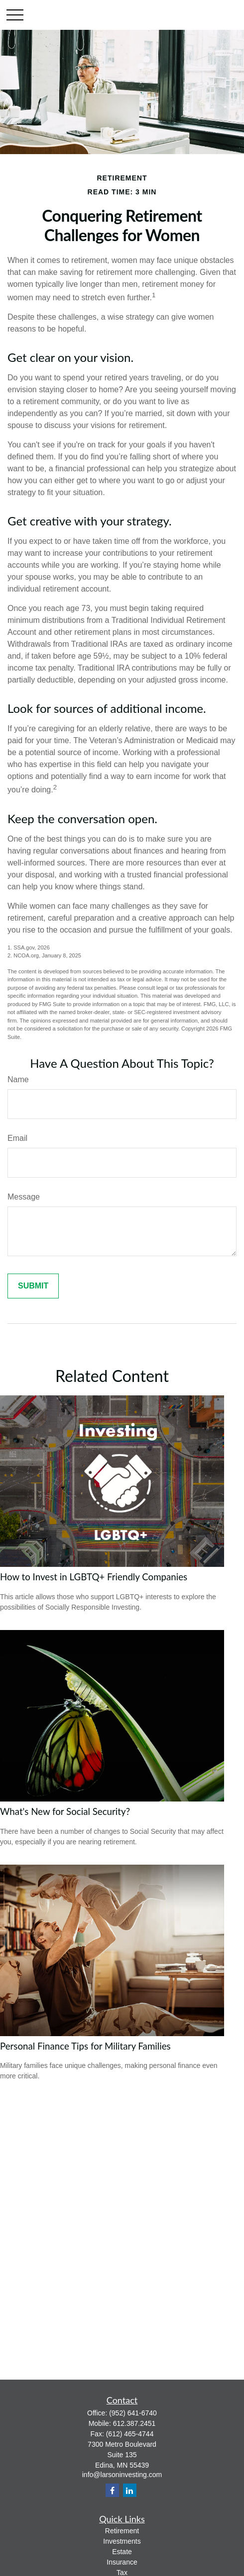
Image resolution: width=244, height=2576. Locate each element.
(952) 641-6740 (133, 2413)
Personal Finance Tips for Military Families (85, 2046)
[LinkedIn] (129, 2490)
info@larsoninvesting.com (122, 2475)
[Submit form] (33, 1286)
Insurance (122, 2562)
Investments (121, 2541)
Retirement (122, 2531)
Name (18, 1079)
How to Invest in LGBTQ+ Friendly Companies (93, 1576)
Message (23, 1197)
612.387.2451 (134, 2423)
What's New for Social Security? (65, 1811)
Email (17, 1138)
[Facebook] (112, 2490)
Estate (122, 2552)
